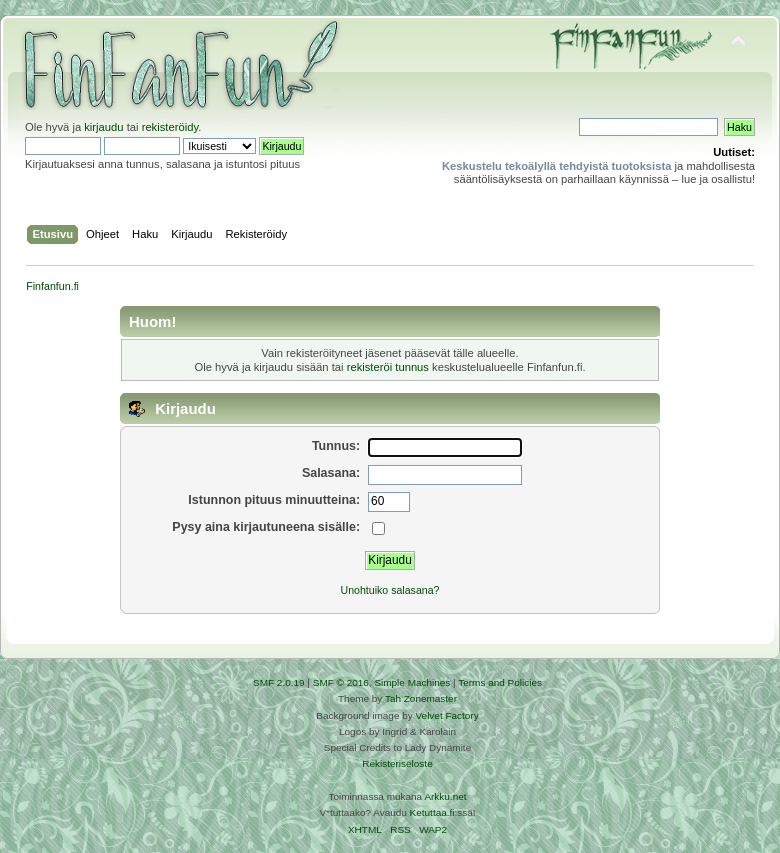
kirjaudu (103, 127)
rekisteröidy (170, 127)
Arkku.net (445, 796)
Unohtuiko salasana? (390, 590)
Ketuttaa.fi (432, 812)
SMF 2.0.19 (279, 682)
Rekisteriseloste (397, 763)
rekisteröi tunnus (388, 367)
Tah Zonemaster (421, 698)
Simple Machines (412, 682)
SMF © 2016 (341, 682)
